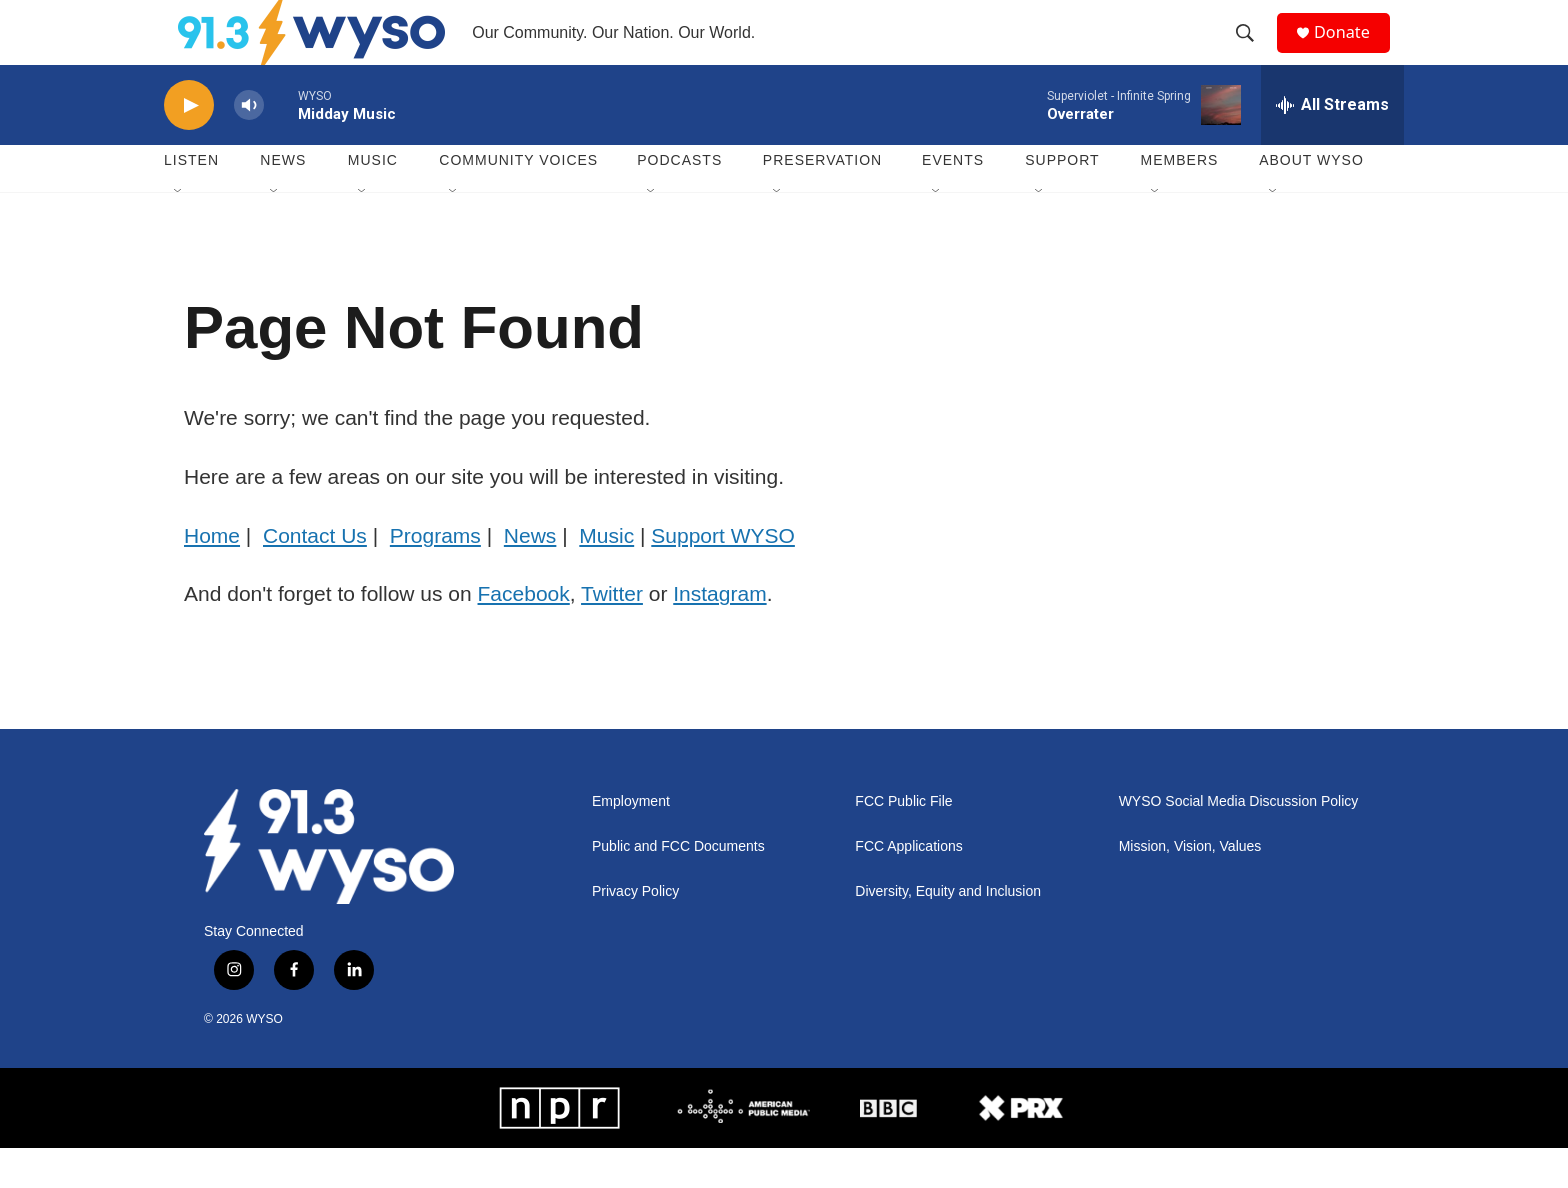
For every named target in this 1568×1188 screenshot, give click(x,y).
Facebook (524, 633)
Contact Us (315, 575)
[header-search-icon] (1253, 53)
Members (1180, 200)
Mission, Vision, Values (1190, 886)
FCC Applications (908, 886)
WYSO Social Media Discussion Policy (1239, 841)
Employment (631, 841)
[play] (189, 145)
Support (1062, 200)
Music (373, 200)
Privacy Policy (635, 931)
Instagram (719, 633)
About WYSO (1311, 200)
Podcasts (679, 200)
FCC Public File (903, 841)
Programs (435, 575)
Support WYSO (723, 575)
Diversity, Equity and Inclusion (948, 931)
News (283, 200)
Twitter (612, 633)
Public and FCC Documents (678, 886)
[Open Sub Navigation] (179, 232)
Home (212, 575)
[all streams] (1332, 145)
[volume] (249, 145)
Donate (1353, 52)
